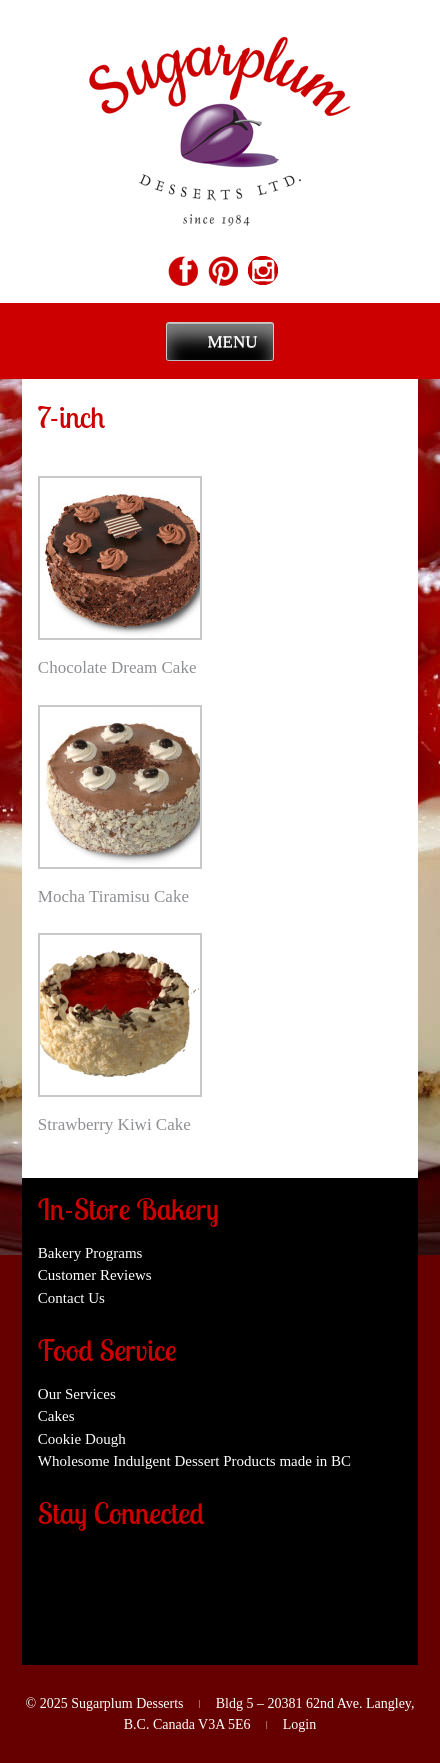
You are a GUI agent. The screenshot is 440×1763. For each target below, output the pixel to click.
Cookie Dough (82, 1439)
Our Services (77, 1394)
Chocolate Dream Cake (117, 667)
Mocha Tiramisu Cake (113, 896)
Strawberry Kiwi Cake (114, 1124)
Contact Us (71, 1298)
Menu (232, 341)
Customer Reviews (95, 1275)
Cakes (56, 1416)
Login (299, 1724)
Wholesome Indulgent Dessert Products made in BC (194, 1461)
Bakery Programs (90, 1253)
